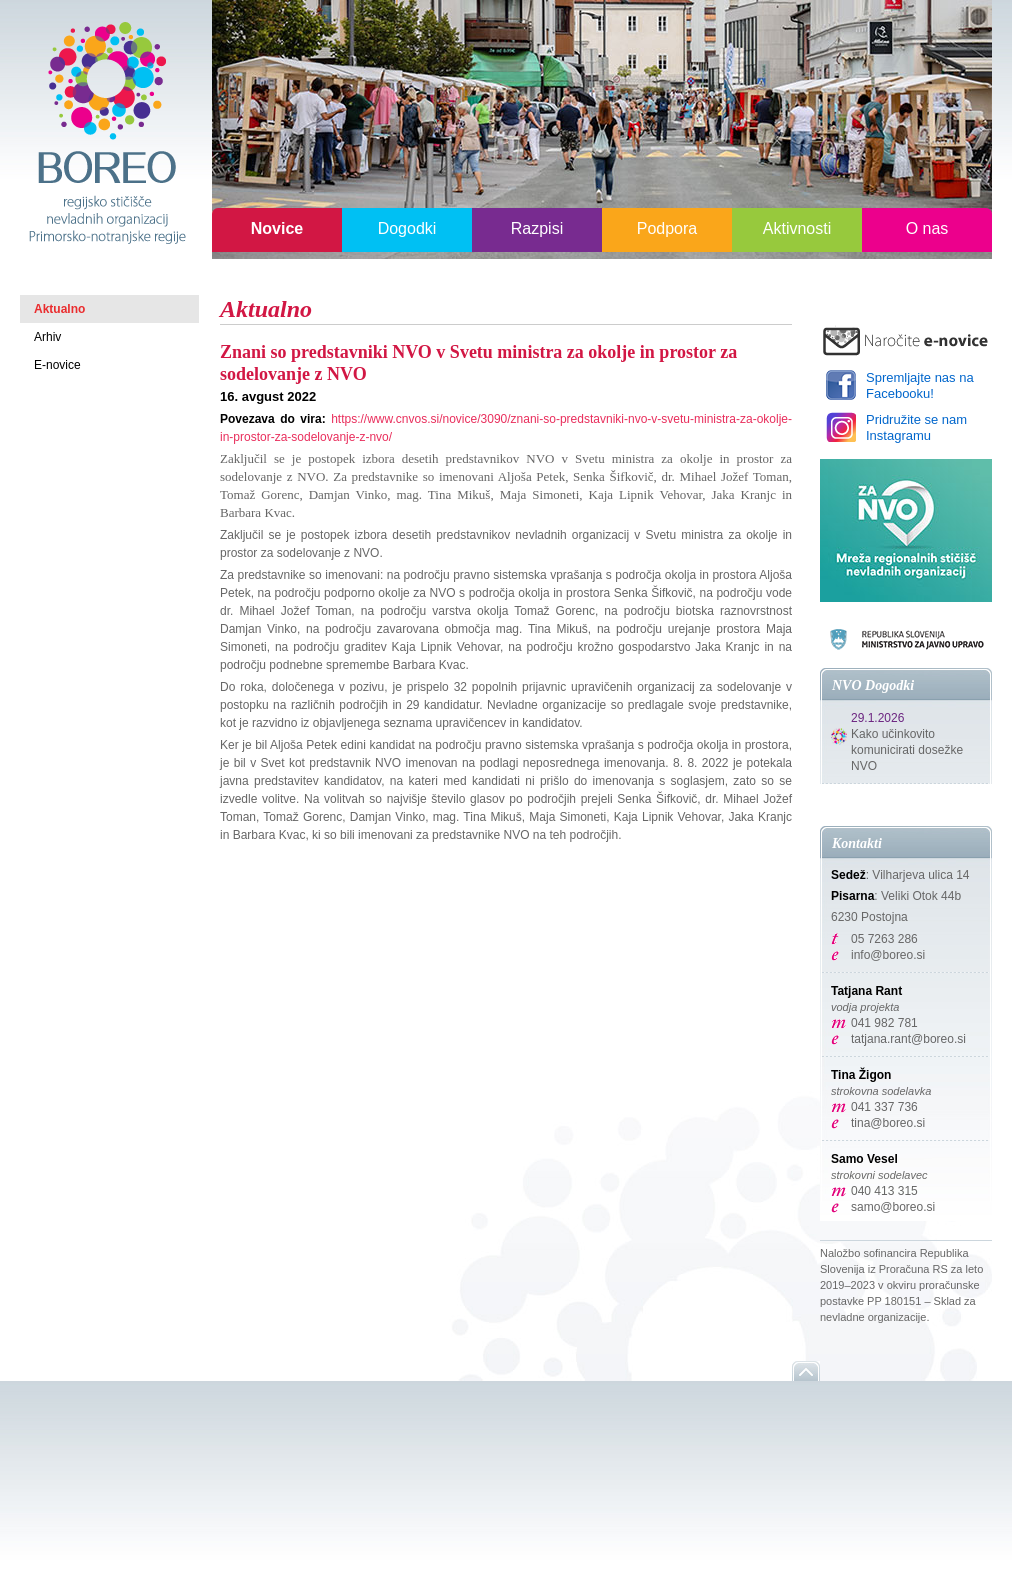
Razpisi (537, 228)
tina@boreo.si (888, 1123)
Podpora (667, 228)
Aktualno (59, 309)
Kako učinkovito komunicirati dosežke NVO (907, 750)
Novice (277, 228)
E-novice (57, 365)
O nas (927, 228)
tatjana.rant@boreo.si (908, 1039)
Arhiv (47, 337)
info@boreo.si (888, 955)
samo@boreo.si (893, 1207)
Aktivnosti (797, 228)
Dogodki (407, 228)
